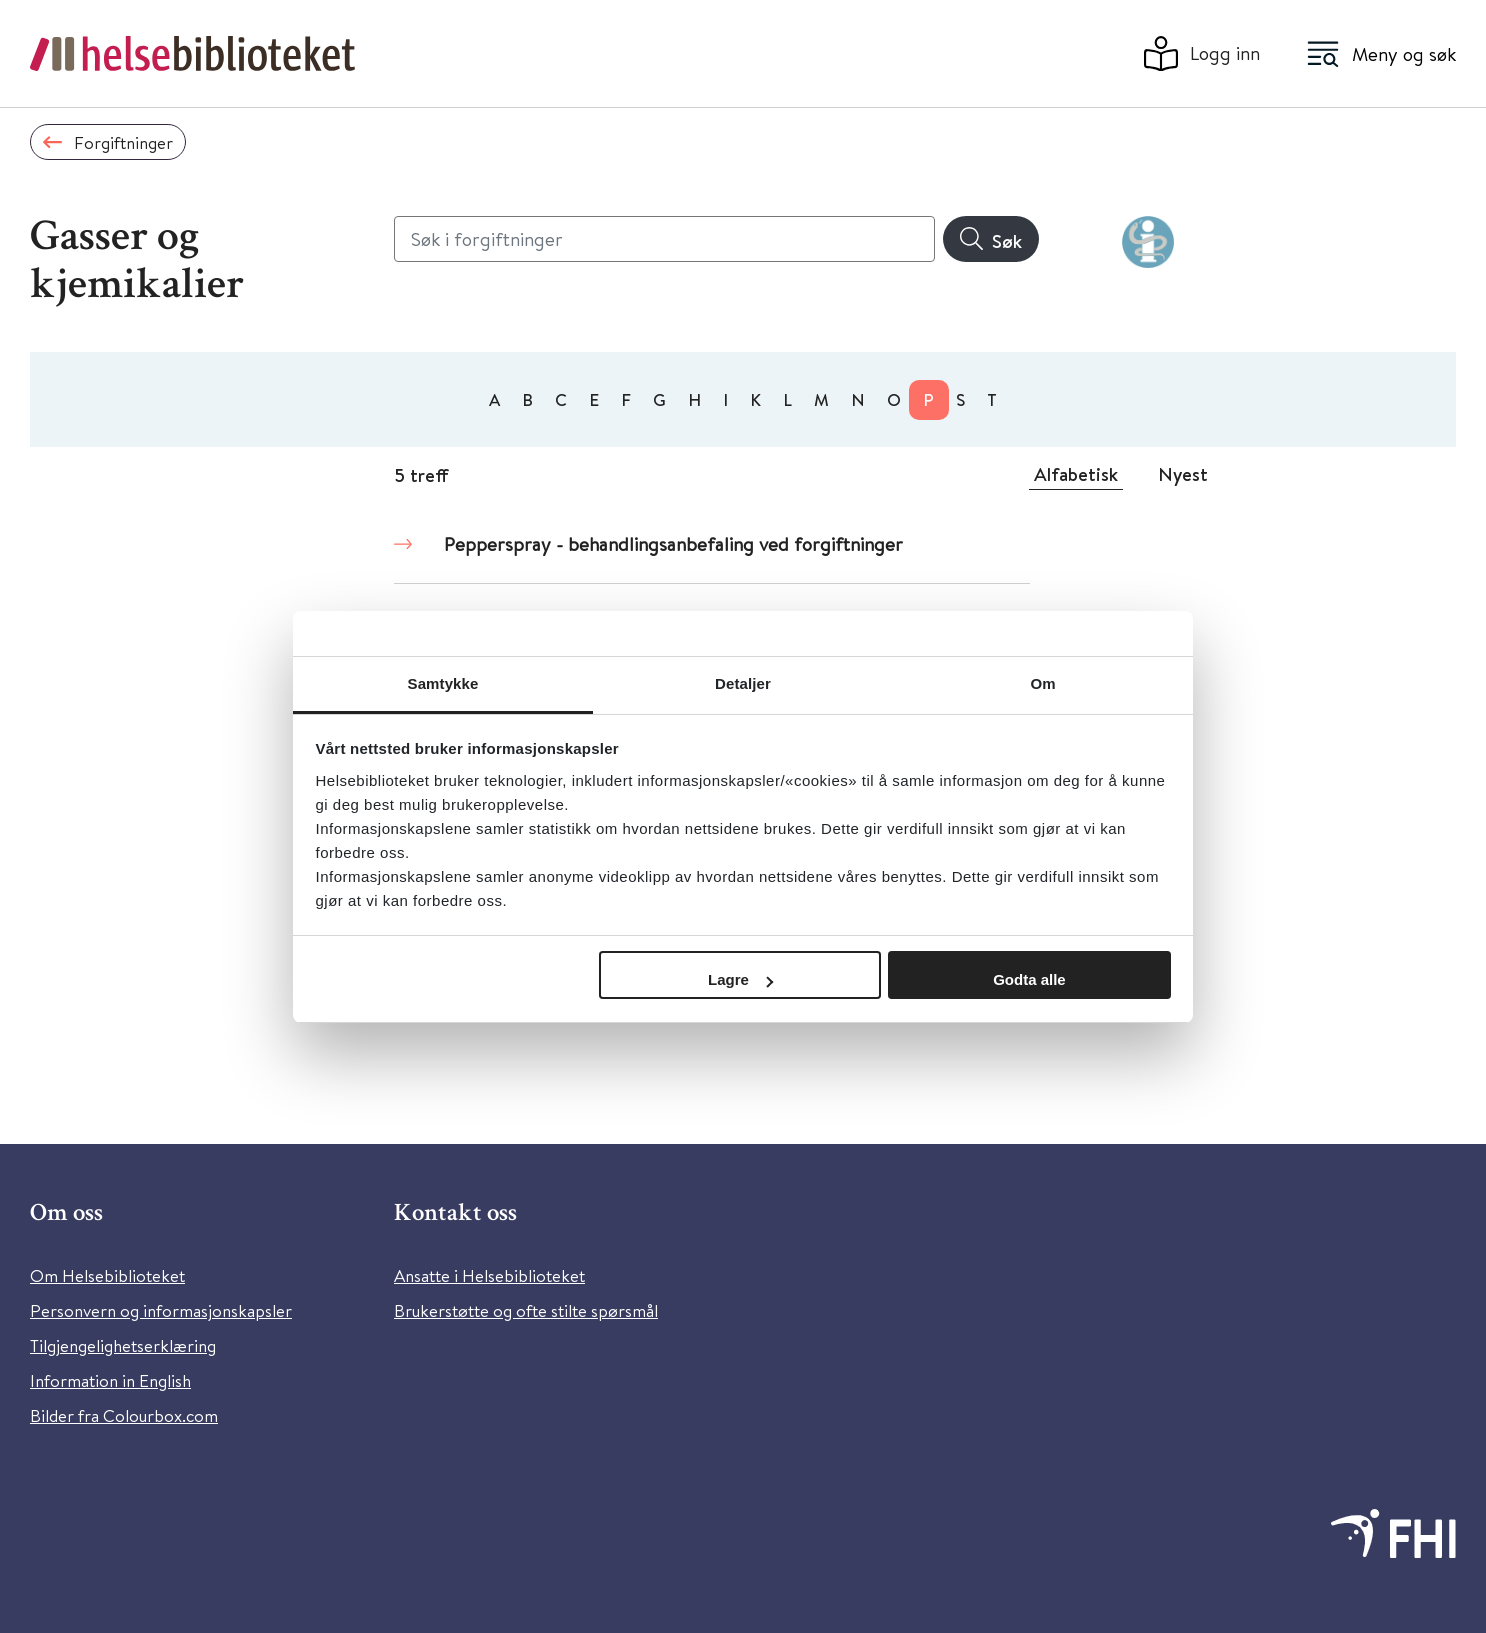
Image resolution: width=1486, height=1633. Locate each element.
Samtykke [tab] (443, 683)
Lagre (740, 979)
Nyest (1183, 474)
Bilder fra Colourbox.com (124, 1415)
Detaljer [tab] (743, 683)
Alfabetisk (1076, 474)
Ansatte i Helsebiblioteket (489, 1275)
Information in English (110, 1380)
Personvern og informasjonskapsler (161, 1310)
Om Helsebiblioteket (107, 1275)
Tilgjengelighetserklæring (123, 1345)
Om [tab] (1042, 683)
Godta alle (1029, 979)
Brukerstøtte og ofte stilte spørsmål (526, 1310)
